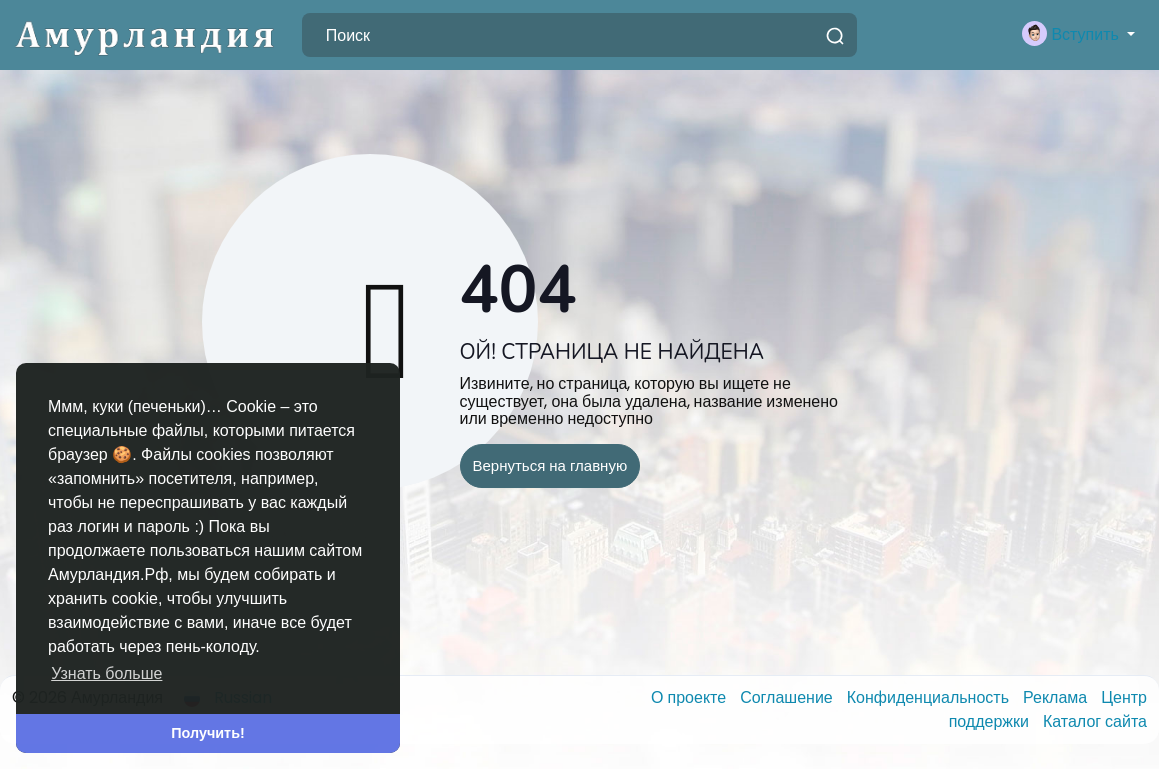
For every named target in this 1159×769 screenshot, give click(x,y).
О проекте (690, 697)
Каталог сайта (1095, 721)
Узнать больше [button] (106, 673)
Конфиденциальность (930, 697)
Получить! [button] (208, 733)
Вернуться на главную (550, 465)
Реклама (1057, 697)
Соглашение (788, 697)
